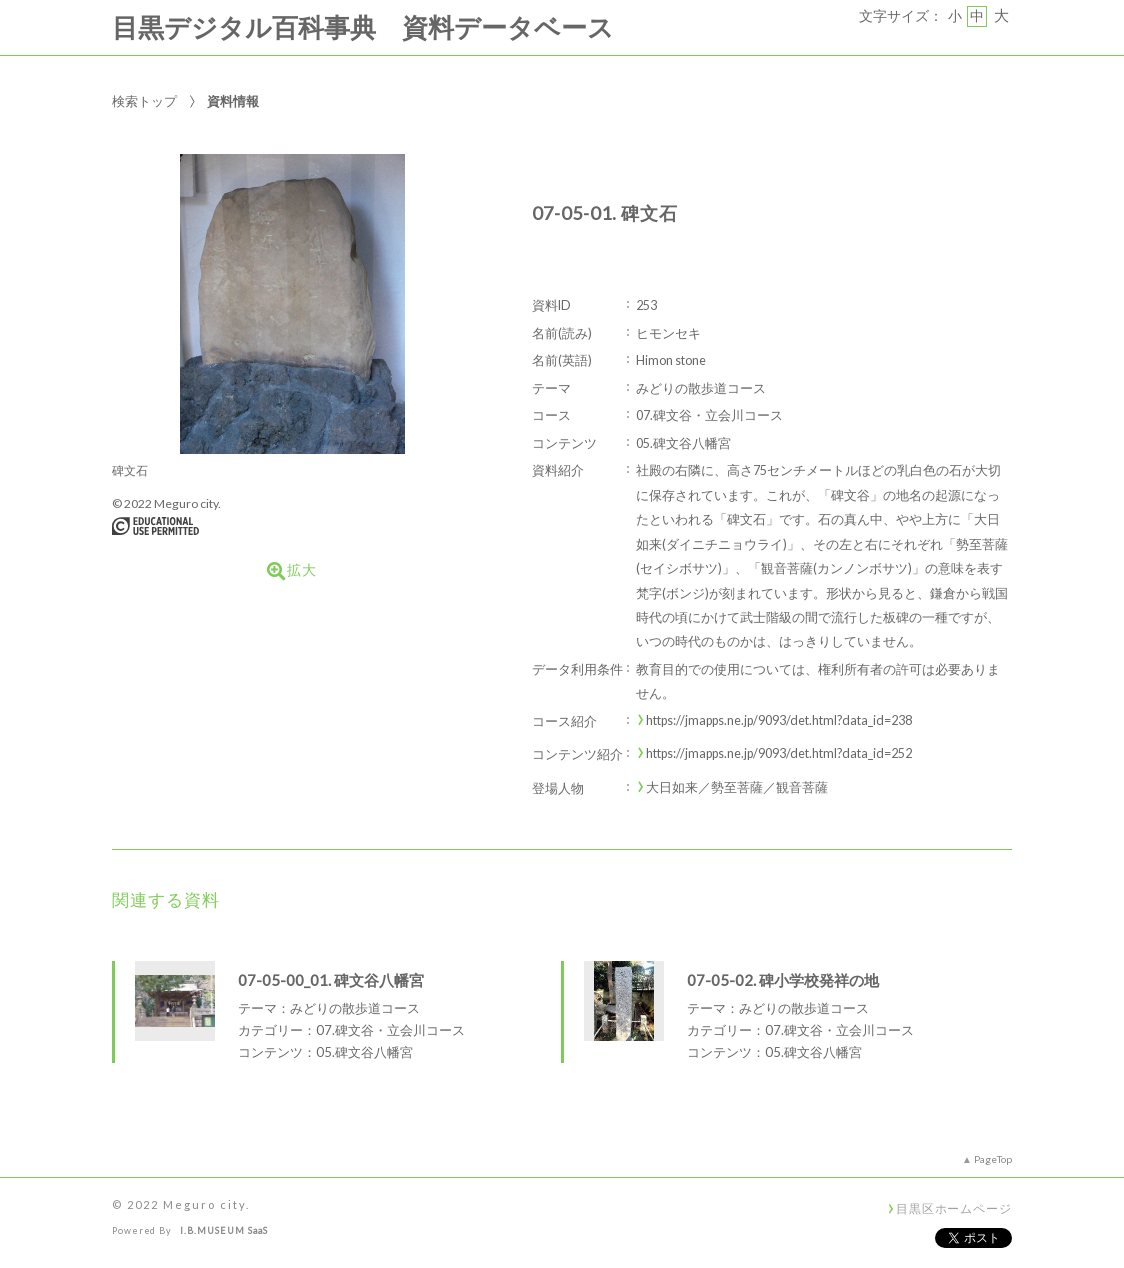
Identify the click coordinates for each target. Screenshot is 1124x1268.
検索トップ (144, 101)
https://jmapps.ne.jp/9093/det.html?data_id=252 (779, 753)
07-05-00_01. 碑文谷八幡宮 (331, 980)
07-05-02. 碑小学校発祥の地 (783, 980)
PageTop (993, 1159)
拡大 (292, 571)
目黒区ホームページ (954, 1208)
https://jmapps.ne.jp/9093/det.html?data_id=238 (779, 720)
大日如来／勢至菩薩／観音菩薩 (737, 787)
